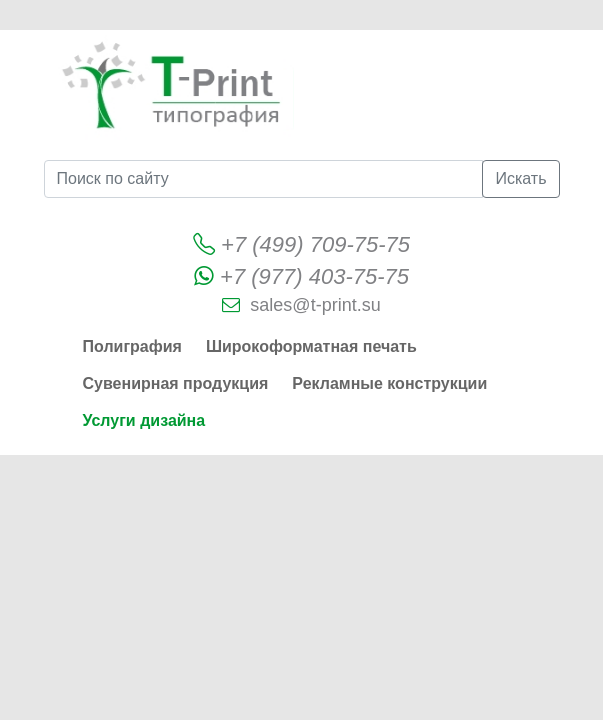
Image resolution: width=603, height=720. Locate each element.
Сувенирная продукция (176, 383)
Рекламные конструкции (389, 383)
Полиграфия (132, 346)
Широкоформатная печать (311, 346)
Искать (520, 178)
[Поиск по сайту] (264, 179)
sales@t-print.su (315, 305)
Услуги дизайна (144, 420)
